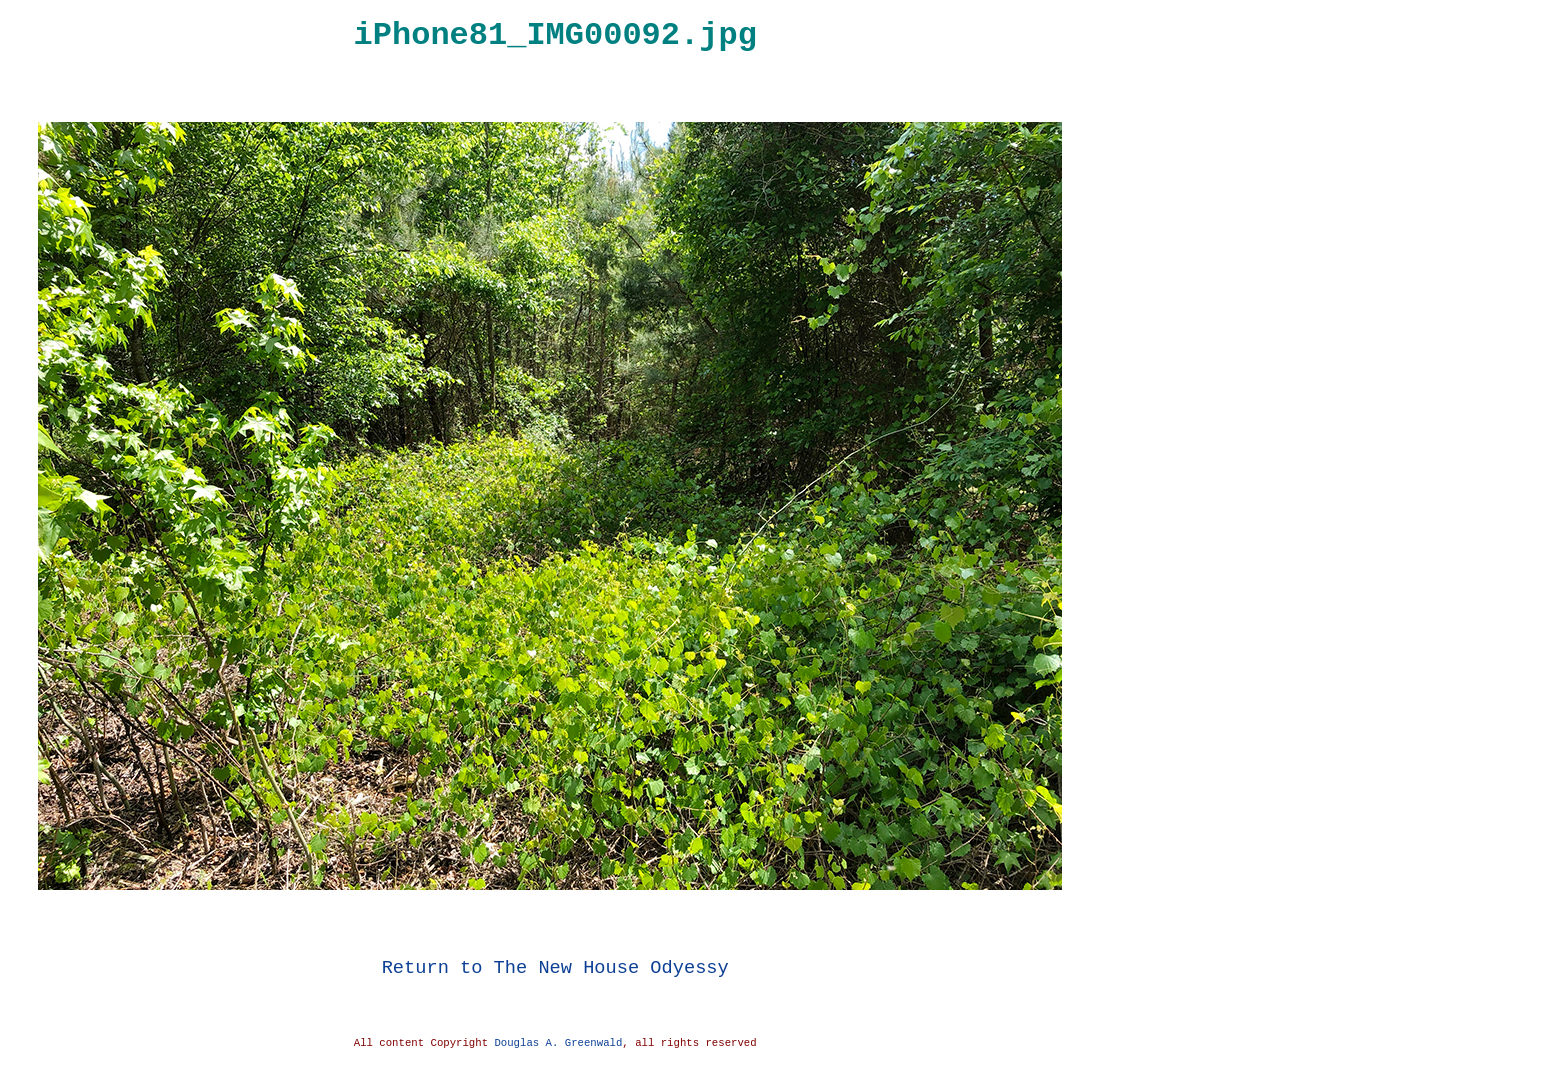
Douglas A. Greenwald (558, 1043)
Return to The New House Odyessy (555, 967)
